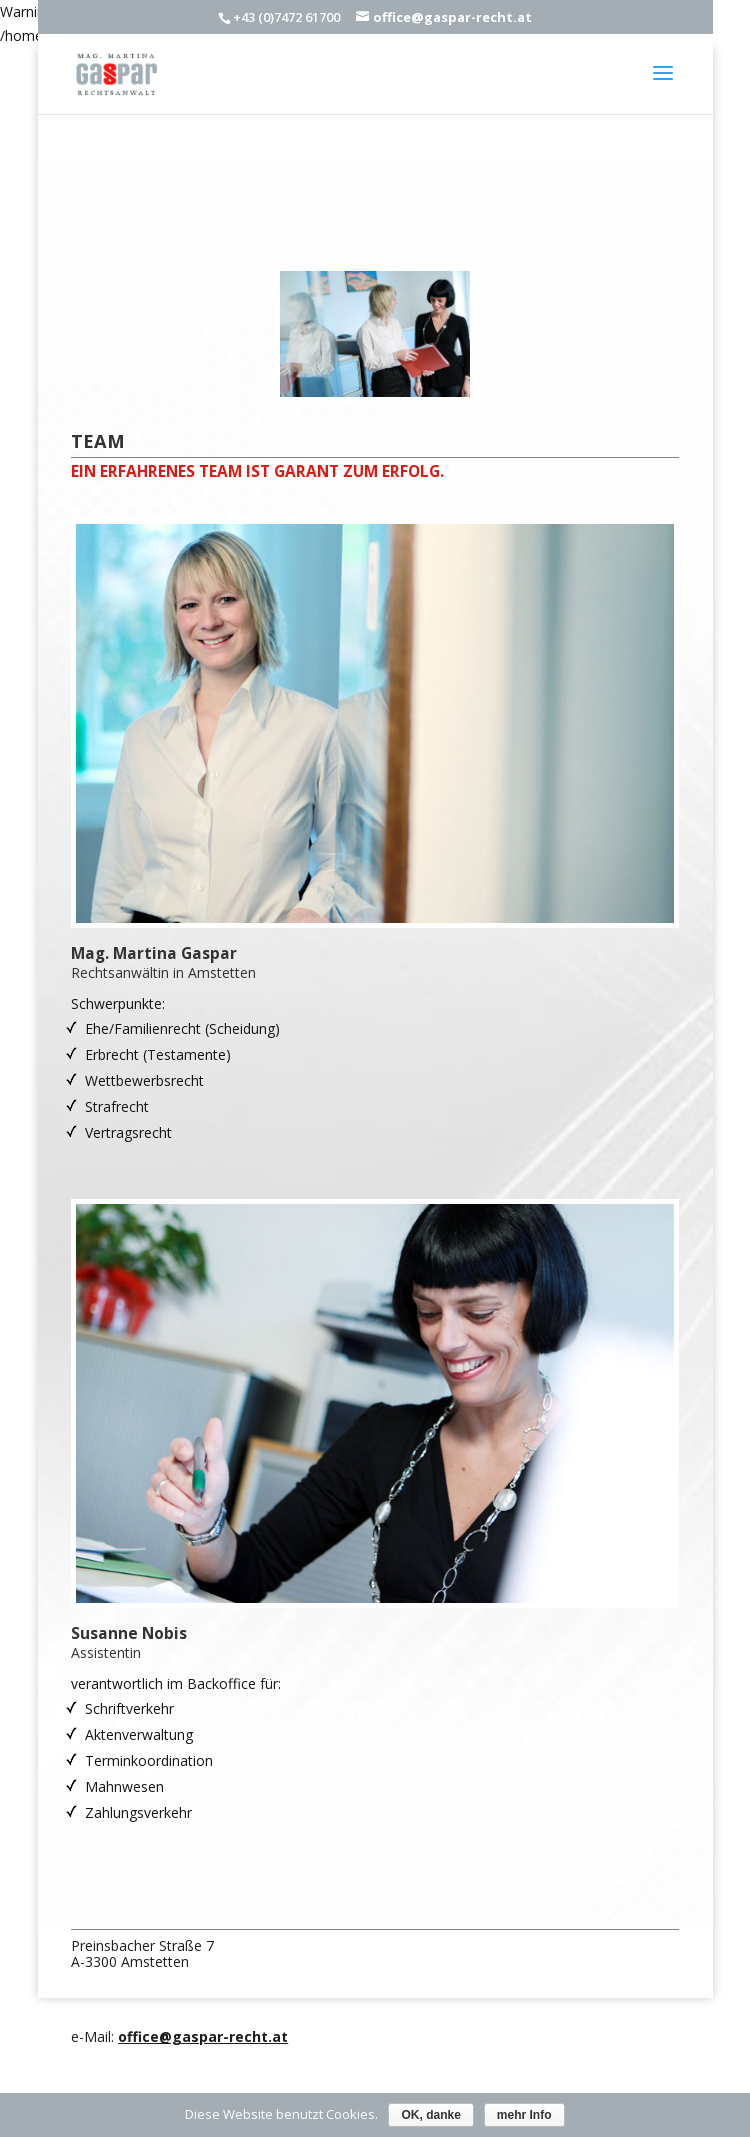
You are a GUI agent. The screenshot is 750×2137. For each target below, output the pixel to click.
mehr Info (524, 2115)
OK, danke (430, 2115)
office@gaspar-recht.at (203, 2036)
